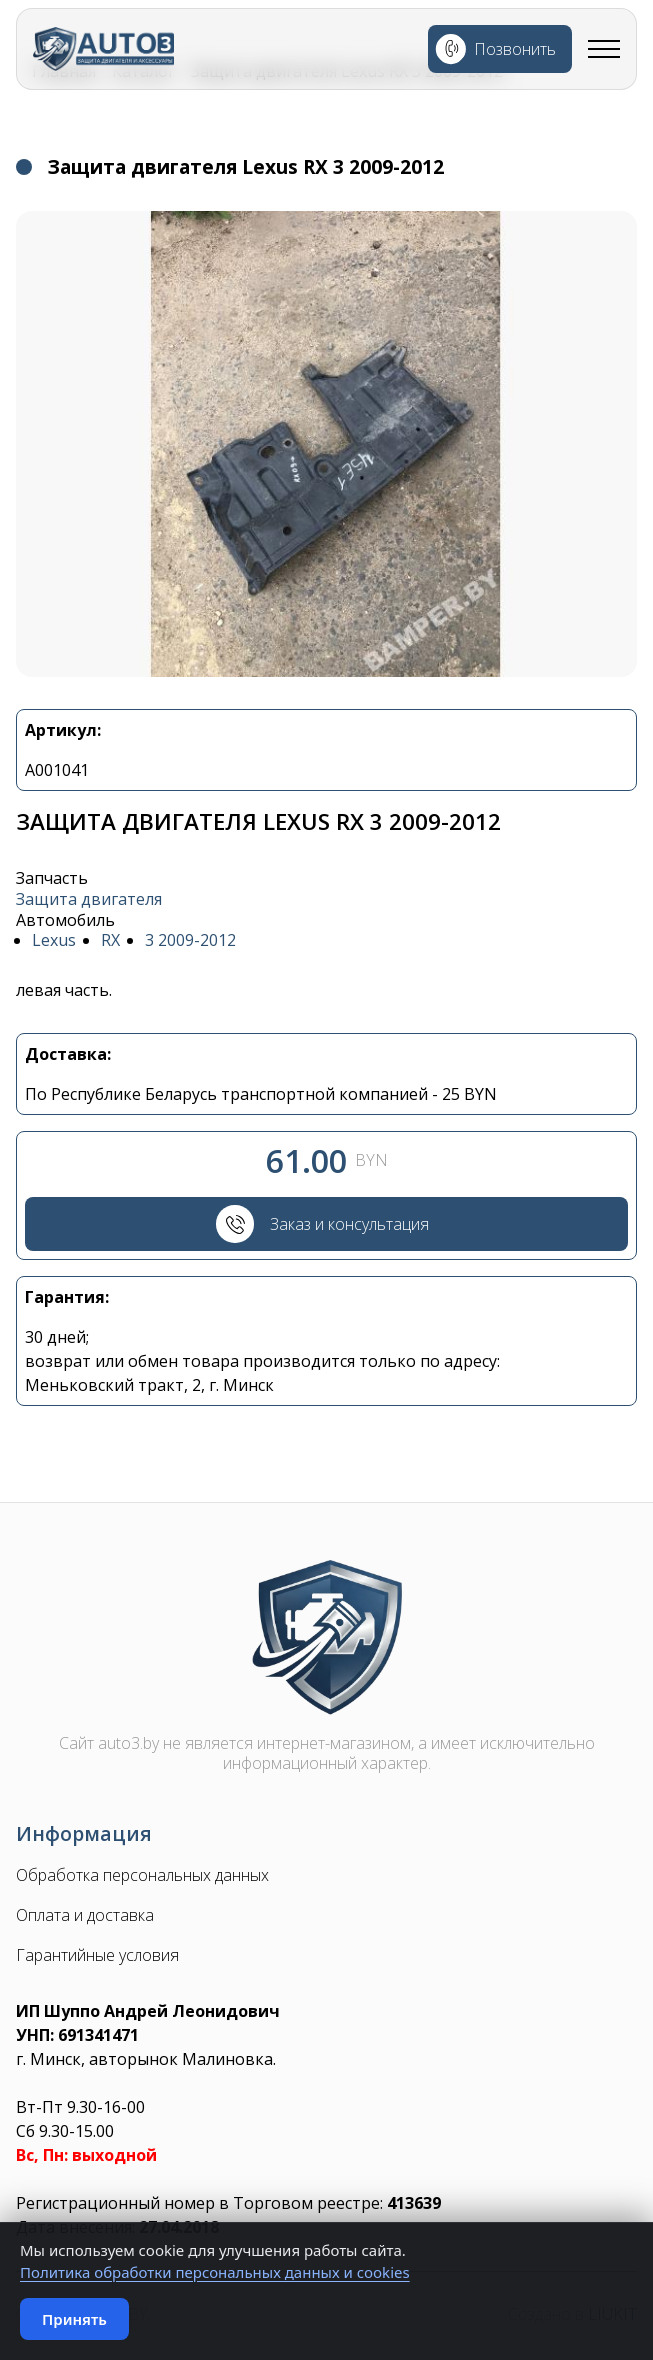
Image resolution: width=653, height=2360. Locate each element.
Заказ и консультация (350, 1225)
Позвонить (515, 49)
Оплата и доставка (85, 1918)
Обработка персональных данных (142, 1878)
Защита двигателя (89, 899)
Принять (74, 2319)
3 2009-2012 (190, 940)
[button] (326, 444)
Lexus (54, 940)
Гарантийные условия (97, 1958)
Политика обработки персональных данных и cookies (215, 2272)
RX (110, 940)
